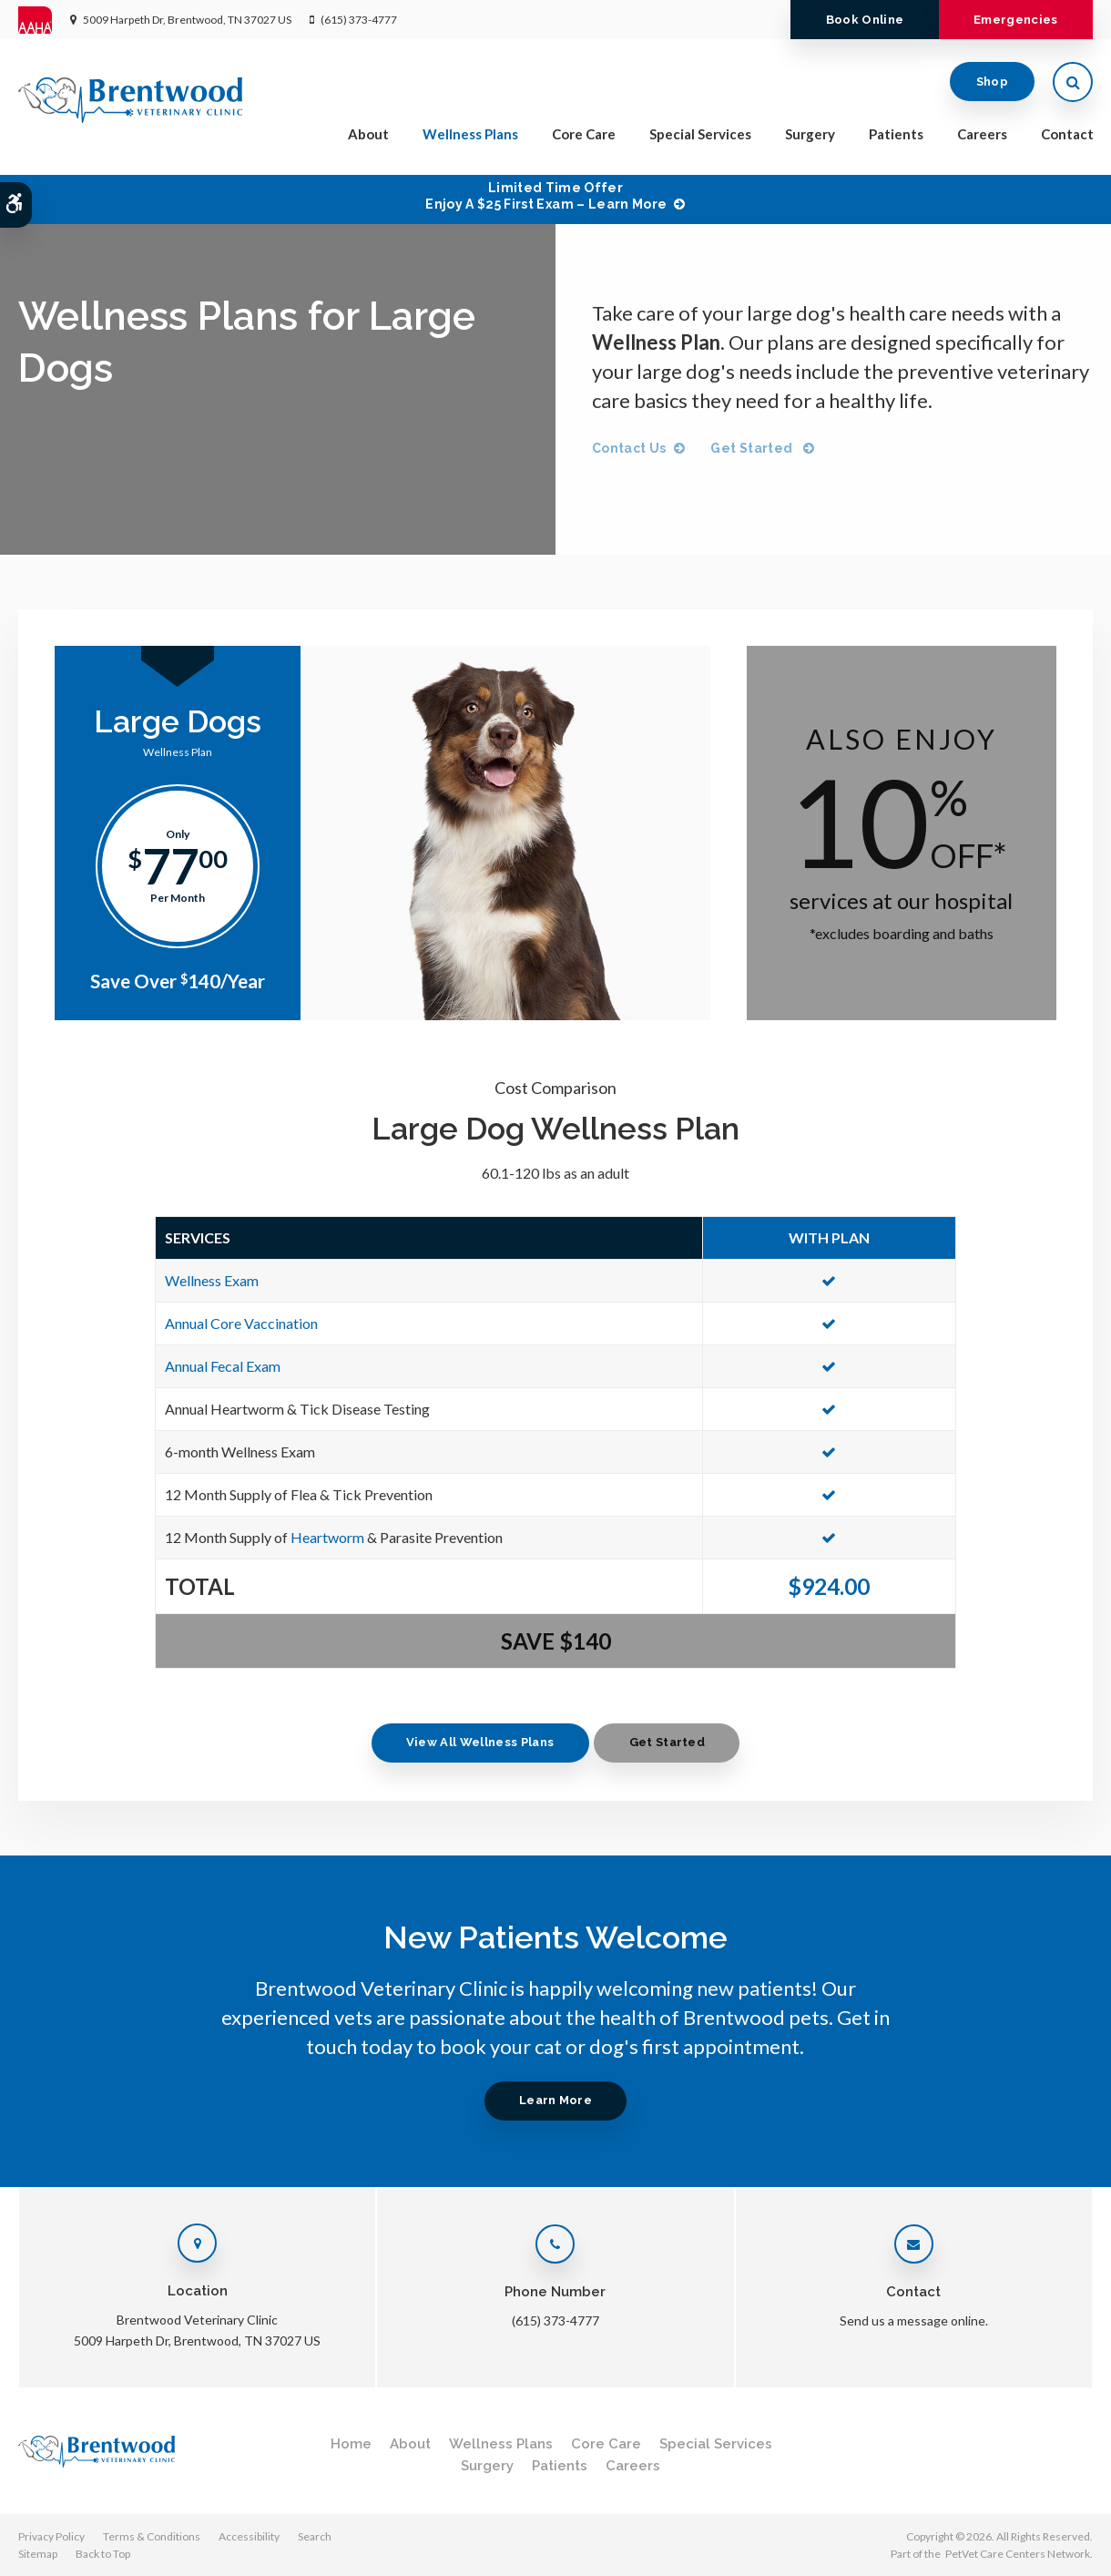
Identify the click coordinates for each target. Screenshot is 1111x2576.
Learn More (555, 2100)
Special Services (700, 138)
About (368, 138)
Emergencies (1010, 19)
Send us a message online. (914, 2320)
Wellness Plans (470, 138)
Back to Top (103, 2554)
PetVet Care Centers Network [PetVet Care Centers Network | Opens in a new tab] (1017, 2554)
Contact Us (629, 448)
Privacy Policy (51, 2536)
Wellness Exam (212, 1280)
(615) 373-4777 (359, 19)
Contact (1067, 138)
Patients (896, 138)
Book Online (849, 19)
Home (351, 2444)
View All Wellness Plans (473, 1742)
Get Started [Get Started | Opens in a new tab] (755, 448)
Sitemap (37, 2554)
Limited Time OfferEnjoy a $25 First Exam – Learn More (546, 195)
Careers (982, 138)
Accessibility (249, 2536)
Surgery (810, 138)
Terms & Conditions (151, 2536)
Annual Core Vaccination (241, 1323)
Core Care (584, 138)
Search (314, 2536)
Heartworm (327, 1537)
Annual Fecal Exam (222, 1366)
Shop (992, 86)
